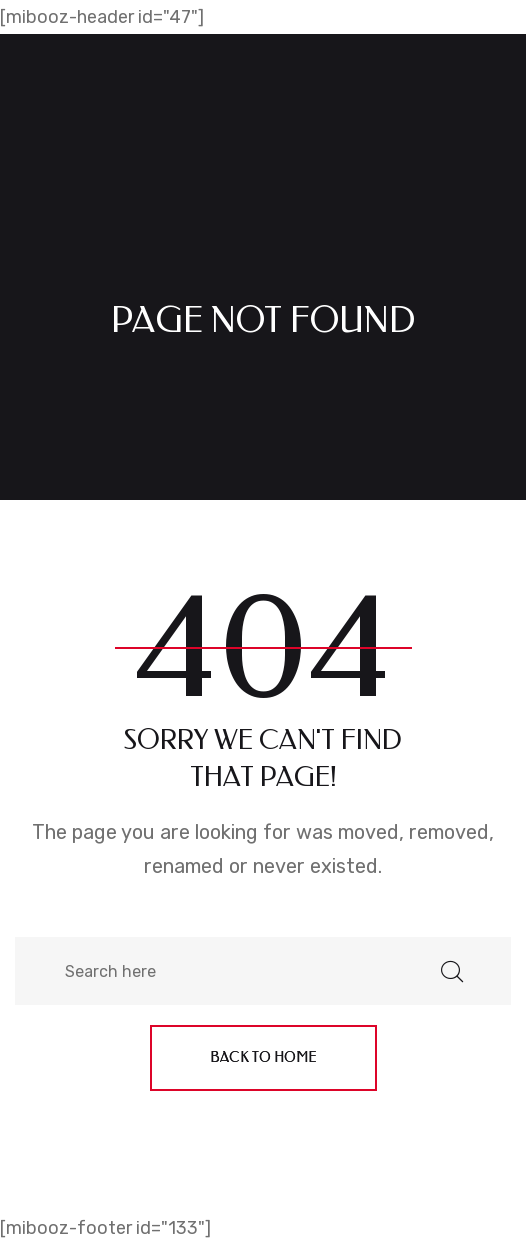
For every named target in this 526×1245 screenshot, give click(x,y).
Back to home (263, 1057)
